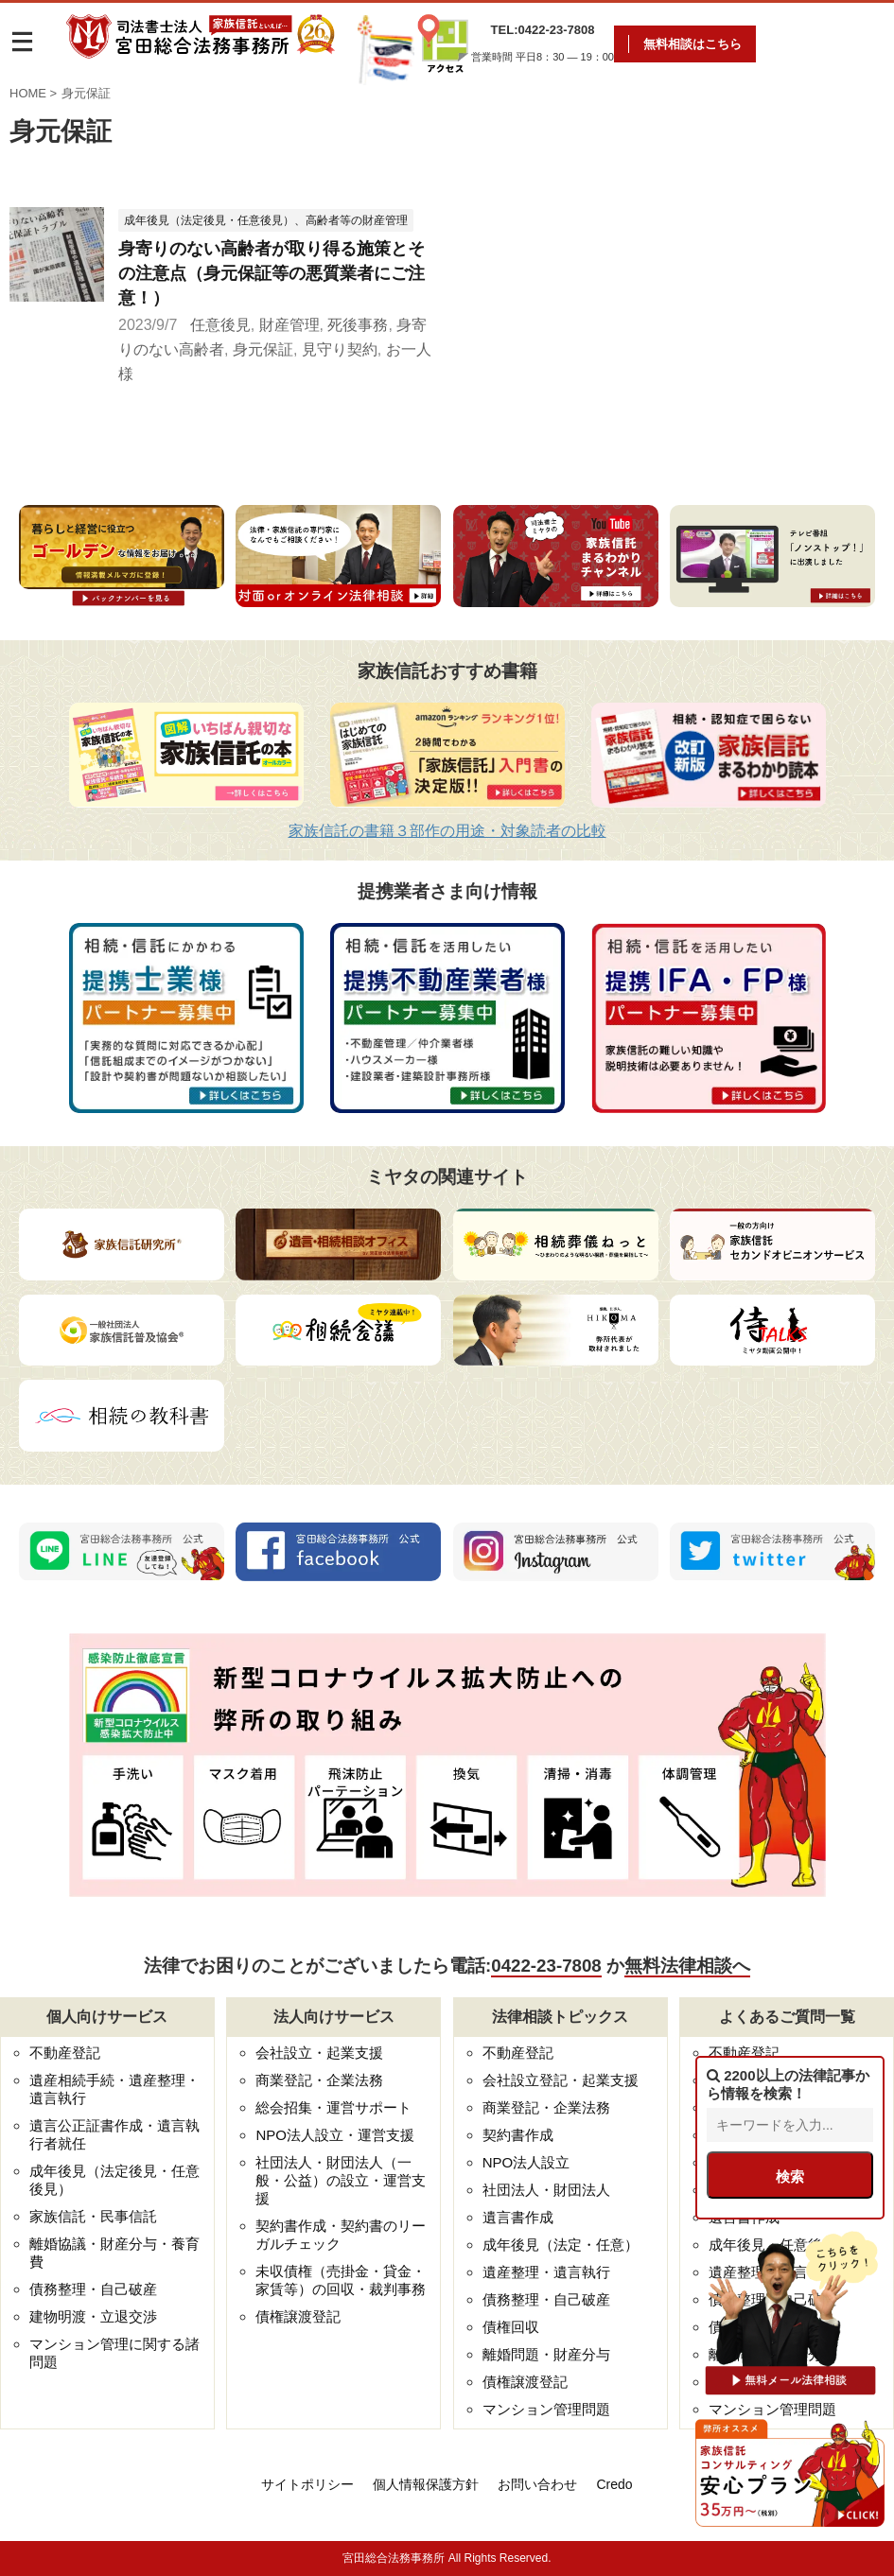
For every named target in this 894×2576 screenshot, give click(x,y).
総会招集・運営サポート (333, 2107)
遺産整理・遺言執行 (546, 2272)
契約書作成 (517, 2135)
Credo (614, 2484)
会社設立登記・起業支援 (560, 2080)
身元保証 (263, 349)
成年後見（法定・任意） (560, 2245)
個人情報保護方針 (426, 2484)
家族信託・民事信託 (93, 2216)
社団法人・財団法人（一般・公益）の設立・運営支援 (340, 2180)
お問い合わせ (537, 2484)
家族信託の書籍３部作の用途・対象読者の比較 (447, 831)
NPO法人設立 (526, 2162)
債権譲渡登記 (298, 2316)
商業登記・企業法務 (319, 2080)
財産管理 (289, 325)
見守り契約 (339, 349)
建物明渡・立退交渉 (93, 2316)
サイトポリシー (307, 2484)
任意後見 (220, 325)
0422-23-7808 (546, 1966)
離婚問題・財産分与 (546, 2354)
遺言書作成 (517, 2217)
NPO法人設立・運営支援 (334, 2135)
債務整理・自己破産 (93, 2289)
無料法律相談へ (687, 1966)
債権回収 (510, 2327)
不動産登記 (64, 2053)
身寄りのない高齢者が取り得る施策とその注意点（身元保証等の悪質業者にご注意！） (271, 273)
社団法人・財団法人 (546, 2190)
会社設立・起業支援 (319, 2053)
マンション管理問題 (546, 2409)
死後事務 (357, 325)
